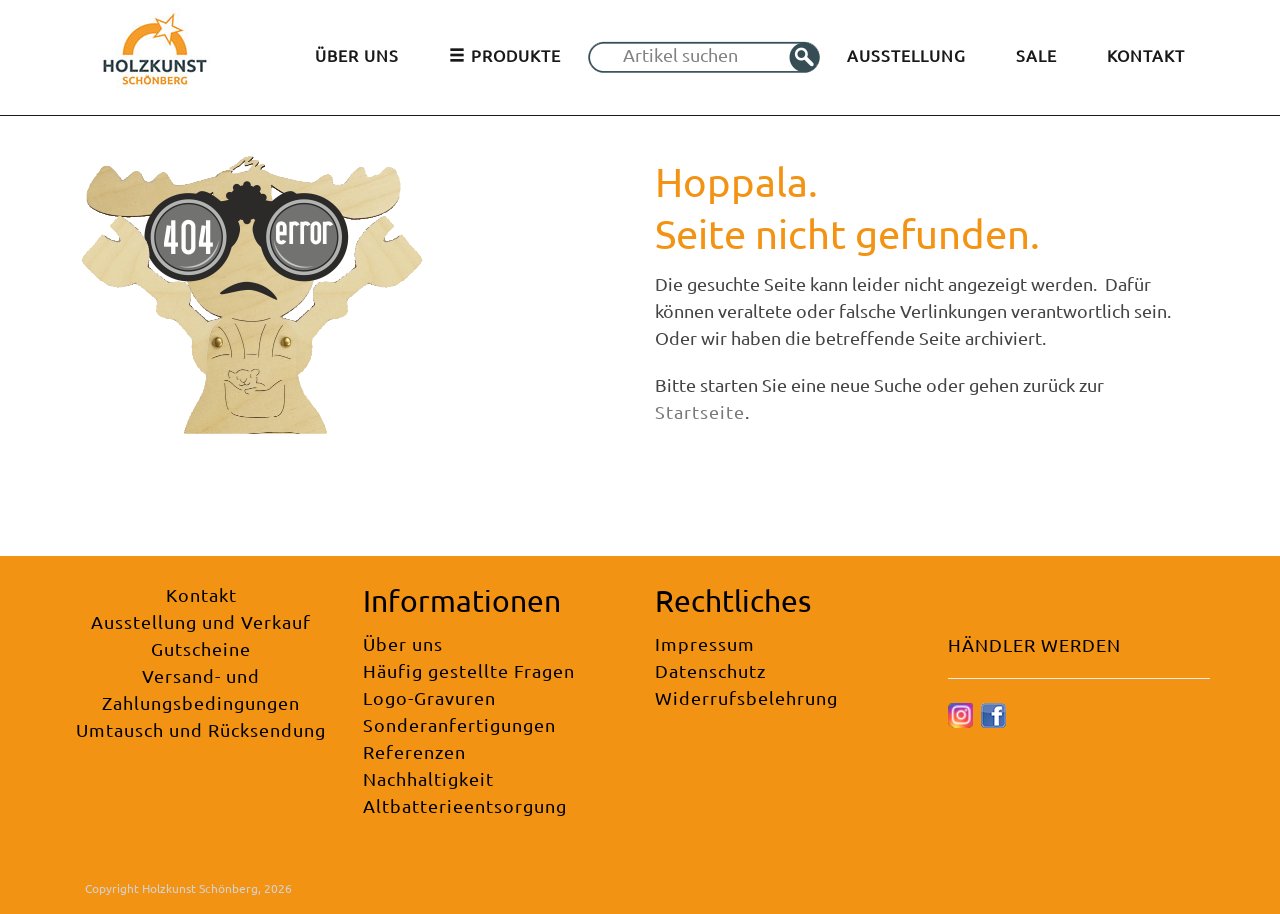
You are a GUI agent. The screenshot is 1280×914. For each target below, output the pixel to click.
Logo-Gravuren (429, 697)
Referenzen (414, 751)
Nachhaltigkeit (428, 778)
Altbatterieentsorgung (465, 805)
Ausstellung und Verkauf (201, 621)
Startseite (700, 411)
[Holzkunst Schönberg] (155, 55)
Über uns (403, 643)
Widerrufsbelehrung (746, 697)
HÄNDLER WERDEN (1034, 644)
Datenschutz (710, 670)
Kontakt (201, 594)
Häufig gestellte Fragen (469, 670)
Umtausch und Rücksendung (201, 729)
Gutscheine (201, 648)
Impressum (705, 643)
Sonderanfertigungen (459, 724)
